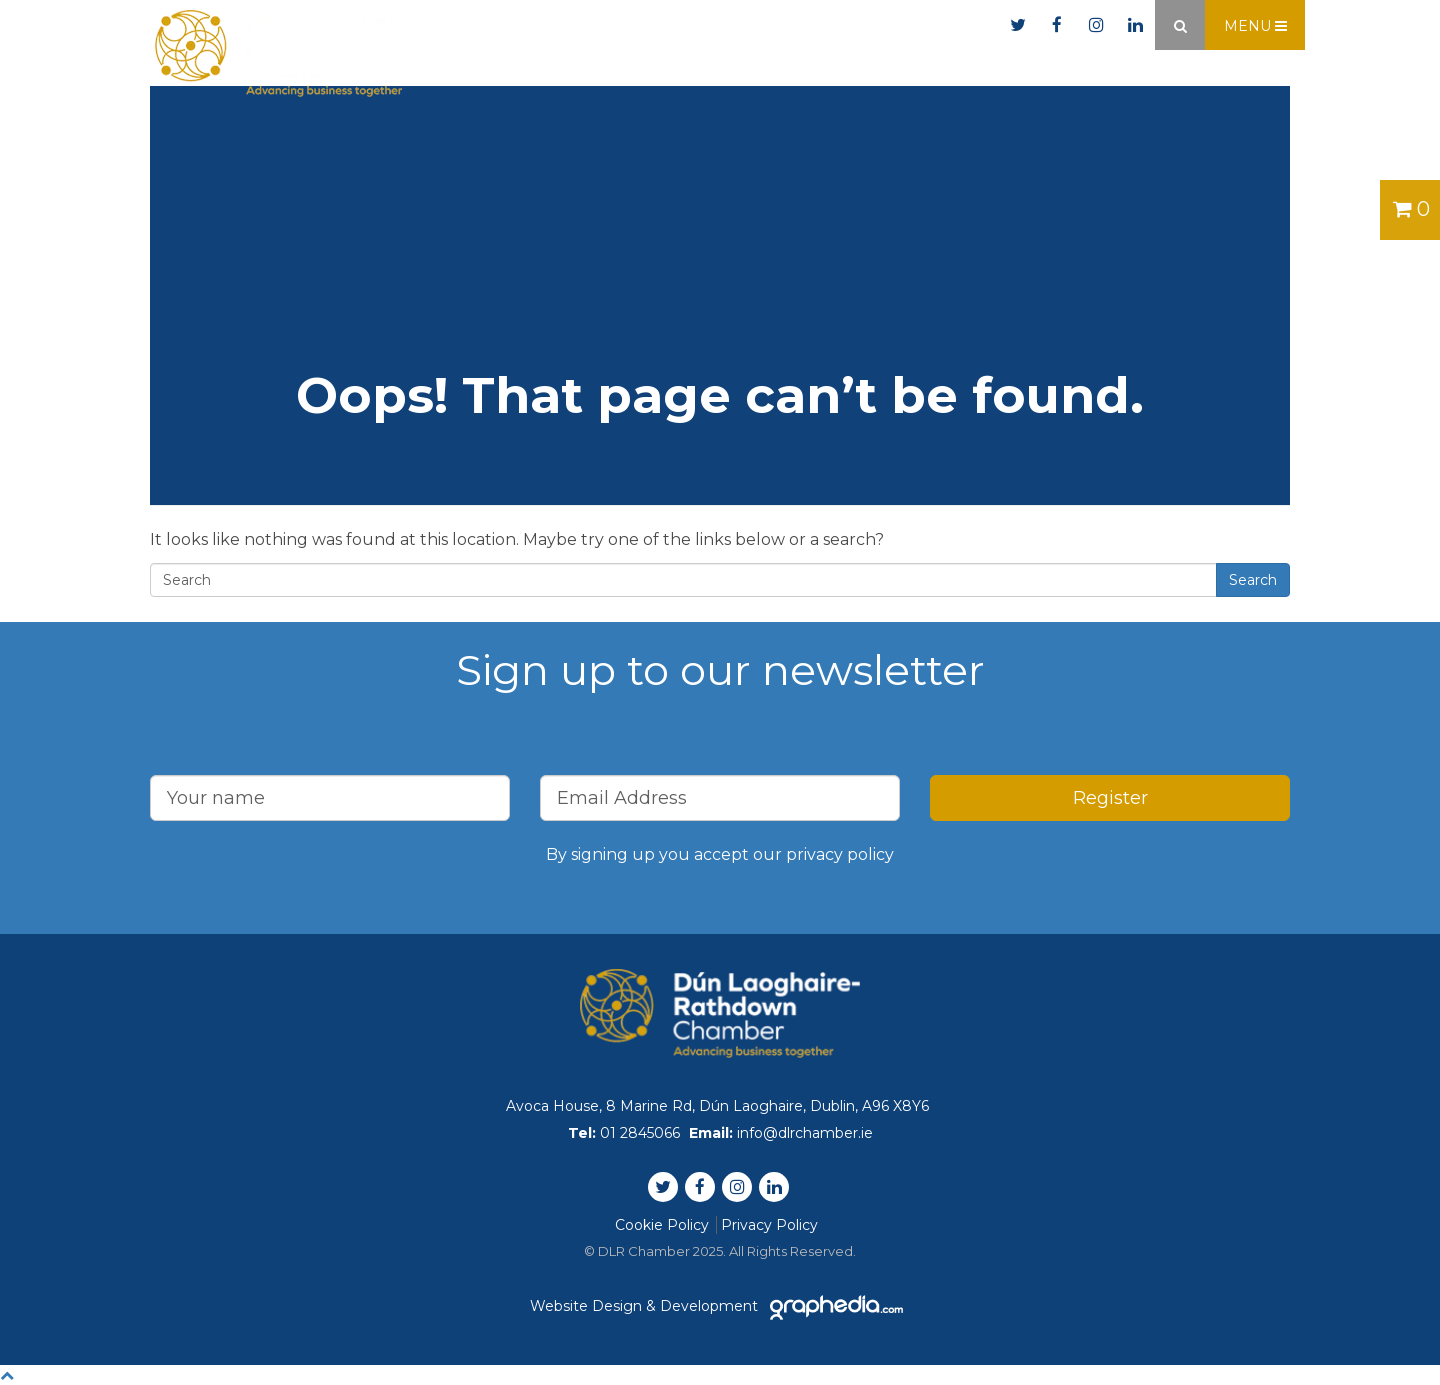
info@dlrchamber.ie (907, 25)
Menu (1255, 26)
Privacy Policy (769, 1225)
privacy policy (840, 854)
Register (1110, 798)
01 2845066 (743, 25)
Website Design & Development (720, 1306)
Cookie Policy (662, 1225)
